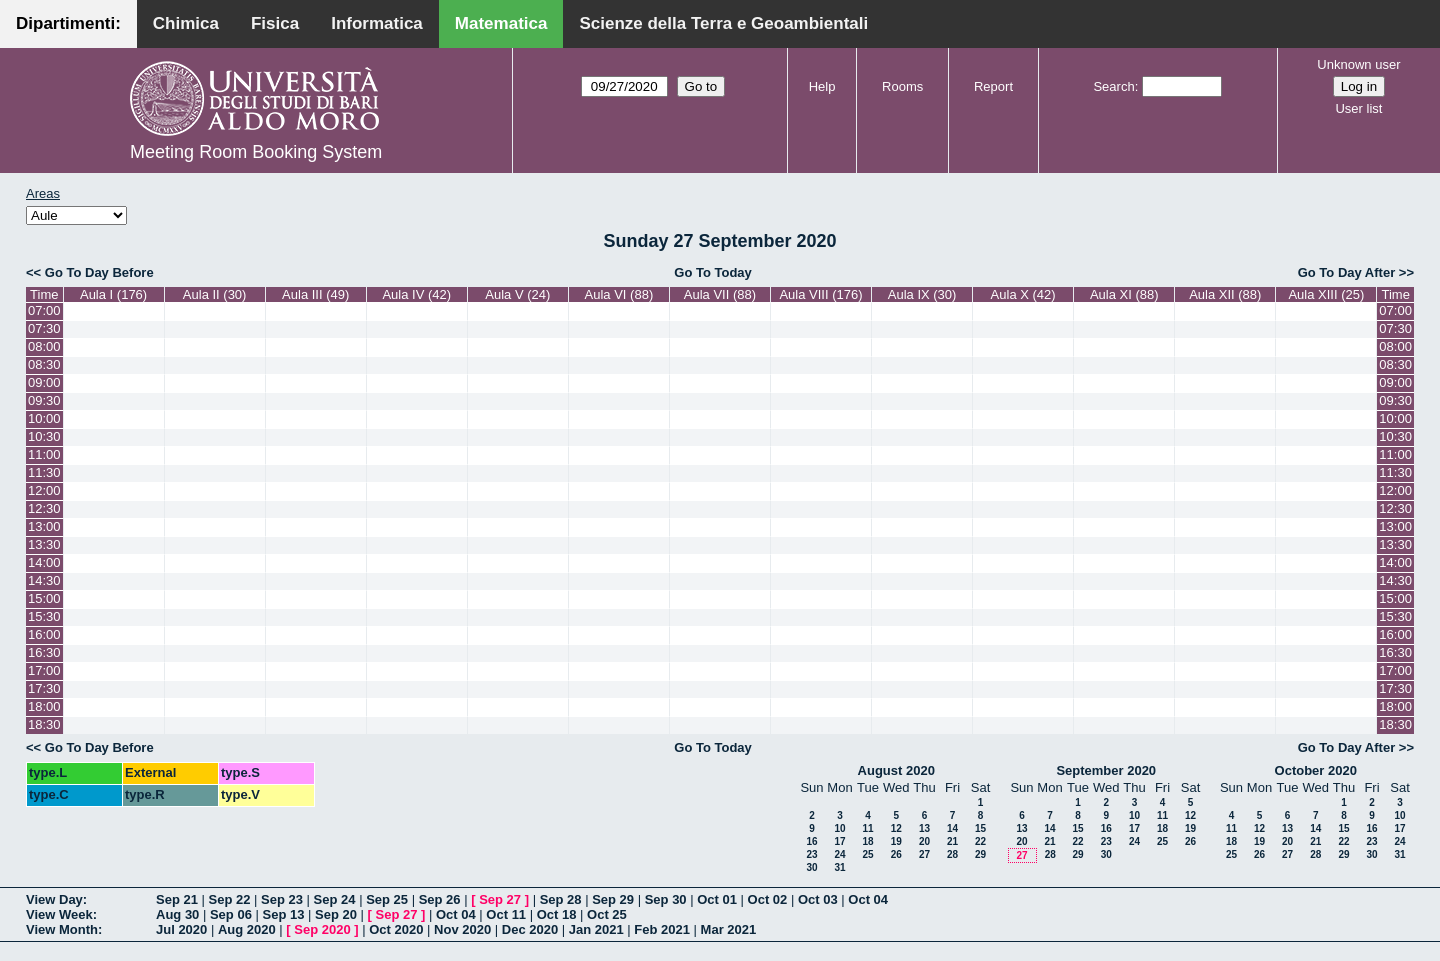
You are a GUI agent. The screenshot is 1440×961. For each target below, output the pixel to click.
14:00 (44, 562)
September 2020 (1106, 770)
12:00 (44, 490)
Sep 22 (230, 899)
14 (952, 828)
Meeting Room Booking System (256, 152)
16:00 (44, 634)
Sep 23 (282, 899)
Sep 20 (336, 914)
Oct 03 (818, 899)
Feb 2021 (662, 929)
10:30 (44, 436)
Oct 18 (557, 914)
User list (1358, 108)
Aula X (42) (1023, 294)
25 (867, 854)
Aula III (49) (315, 294)
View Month (62, 929)
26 (896, 854)
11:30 (44, 472)
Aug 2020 (247, 929)
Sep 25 (387, 899)
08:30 (44, 364)
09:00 (44, 382)
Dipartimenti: (68, 23)
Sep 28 (561, 899)
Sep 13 (283, 914)
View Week (59, 914)
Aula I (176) (113, 294)
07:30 (44, 328)
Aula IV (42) (416, 294)
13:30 (44, 544)
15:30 (44, 616)
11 (867, 828)
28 (952, 854)
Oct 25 (607, 914)
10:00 (44, 418)
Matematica (501, 23)
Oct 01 (717, 899)
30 (811, 867)
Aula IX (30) (922, 294)
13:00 (44, 526)
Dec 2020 (530, 929)
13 (924, 828)
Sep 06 (231, 914)
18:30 (44, 724)
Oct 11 (506, 914)
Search (1113, 86)
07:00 (44, 310)
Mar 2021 (729, 929)
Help (822, 86)
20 (924, 841)
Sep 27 (500, 899)
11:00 (44, 454)
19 (896, 841)
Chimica (186, 23)
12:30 (44, 508)
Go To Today (713, 272)
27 (924, 854)
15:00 (44, 598)
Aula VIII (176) (820, 294)
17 (839, 841)
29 (980, 854)
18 (867, 841)
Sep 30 (666, 899)
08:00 (44, 346)
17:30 (44, 688)
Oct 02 (768, 899)
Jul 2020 (181, 929)
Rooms (902, 86)
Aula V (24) (517, 294)
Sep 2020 (322, 929)
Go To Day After (1347, 272)
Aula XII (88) (1225, 294)
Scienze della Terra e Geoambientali (723, 23)
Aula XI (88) (1124, 294)
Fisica (275, 23)
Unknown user (1358, 64)
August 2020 (896, 770)
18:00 (44, 706)
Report (993, 86)
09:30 (44, 400)
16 (811, 841)
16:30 (44, 652)
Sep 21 (177, 899)
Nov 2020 (462, 929)
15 (980, 828)
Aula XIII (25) (1326, 294)
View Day (54, 899)
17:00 (44, 670)
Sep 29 (613, 899)
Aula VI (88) (619, 294)
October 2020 (1316, 770)
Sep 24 (335, 899)
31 (839, 867)
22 (980, 841)
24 (839, 854)
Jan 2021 (596, 929)
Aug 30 (177, 914)
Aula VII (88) (720, 294)
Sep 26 (440, 899)
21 (952, 841)
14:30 (44, 580)
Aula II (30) (215, 294)
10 (839, 828)
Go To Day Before (99, 272)
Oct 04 (868, 899)
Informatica (377, 23)
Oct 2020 (396, 929)
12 (896, 828)
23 (811, 854)
